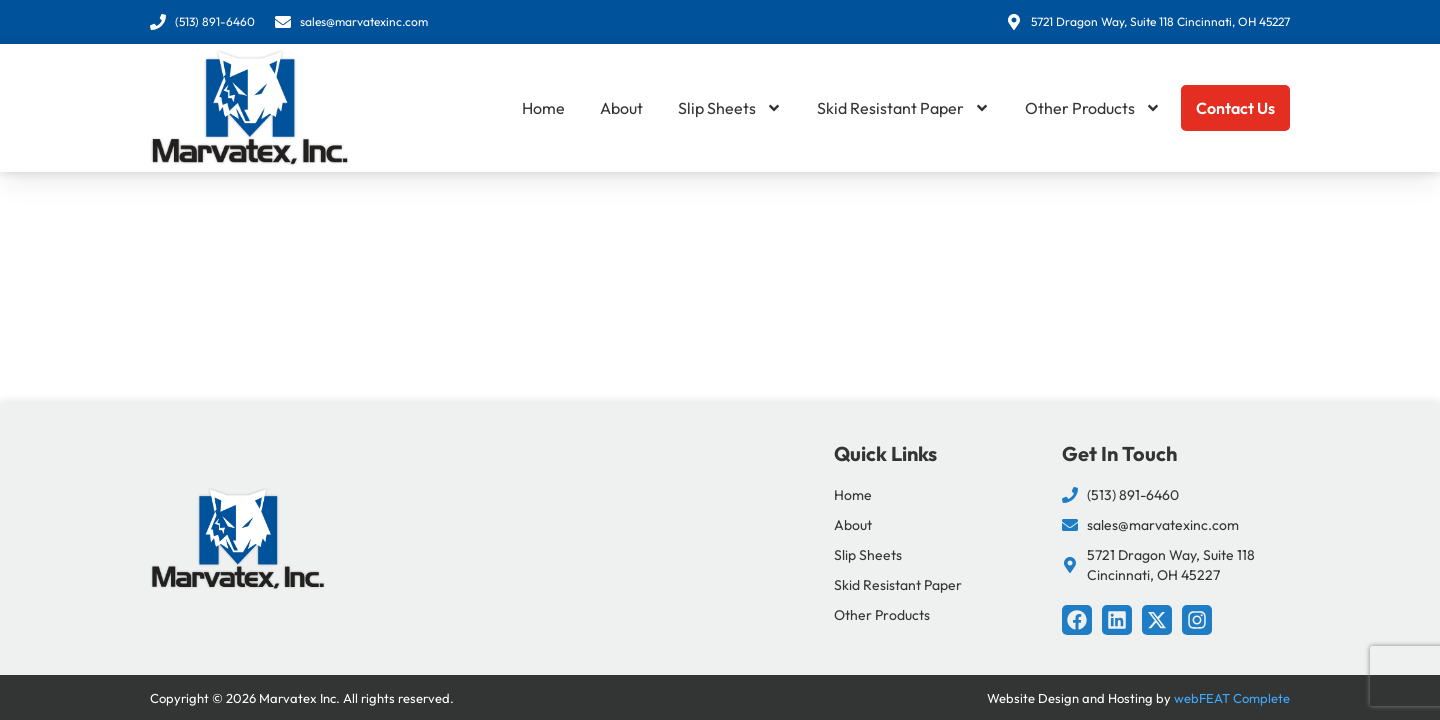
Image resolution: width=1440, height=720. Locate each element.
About (621, 108)
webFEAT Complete (1232, 698)
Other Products (1093, 108)
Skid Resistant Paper (903, 108)
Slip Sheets (730, 108)
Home (543, 108)
